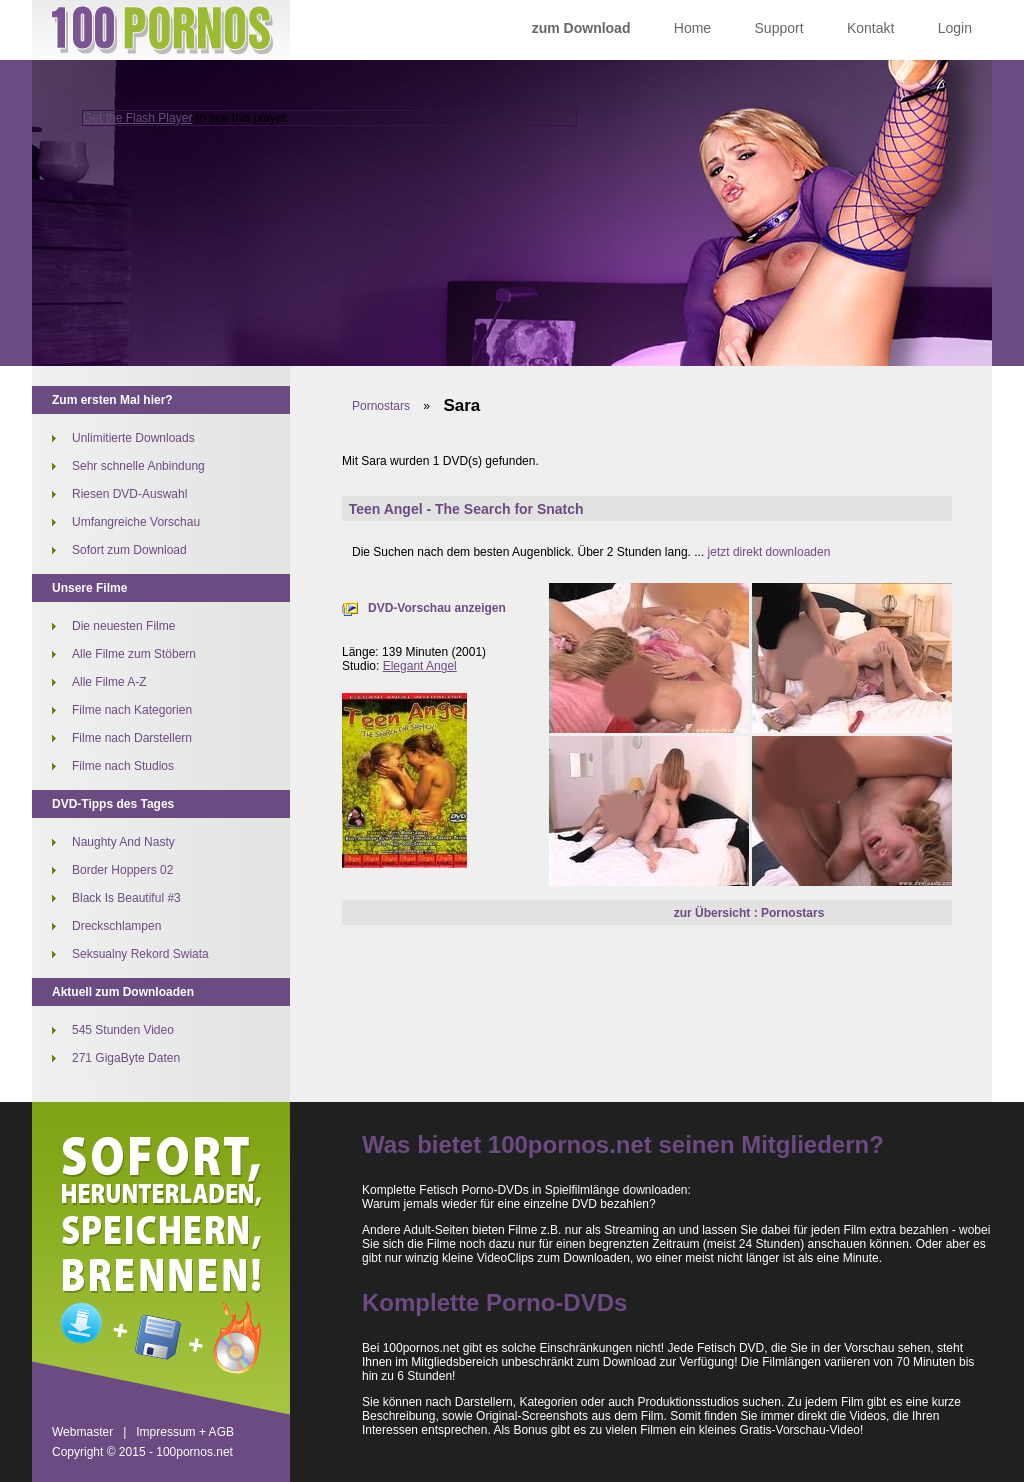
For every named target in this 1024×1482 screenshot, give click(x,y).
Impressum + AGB (185, 1432)
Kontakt (870, 28)
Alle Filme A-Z (109, 682)
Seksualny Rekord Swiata (140, 954)
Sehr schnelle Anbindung (138, 466)
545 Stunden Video (123, 1030)
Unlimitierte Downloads (133, 438)
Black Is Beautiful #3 (126, 898)
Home (692, 28)
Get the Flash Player (137, 118)
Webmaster (82, 1432)
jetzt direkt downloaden (769, 552)
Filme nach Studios (123, 766)
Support (779, 28)
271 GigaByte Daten (126, 1058)
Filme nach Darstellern (132, 738)
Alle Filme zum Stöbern (134, 654)
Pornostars (381, 406)
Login (955, 28)
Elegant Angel (420, 666)
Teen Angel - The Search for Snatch (466, 509)
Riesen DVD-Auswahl (129, 494)
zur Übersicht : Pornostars (749, 913)
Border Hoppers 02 (122, 870)
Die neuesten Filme (123, 626)
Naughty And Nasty (123, 842)
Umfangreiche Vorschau (136, 522)
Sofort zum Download (129, 550)
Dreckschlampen (116, 926)
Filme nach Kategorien (132, 710)
